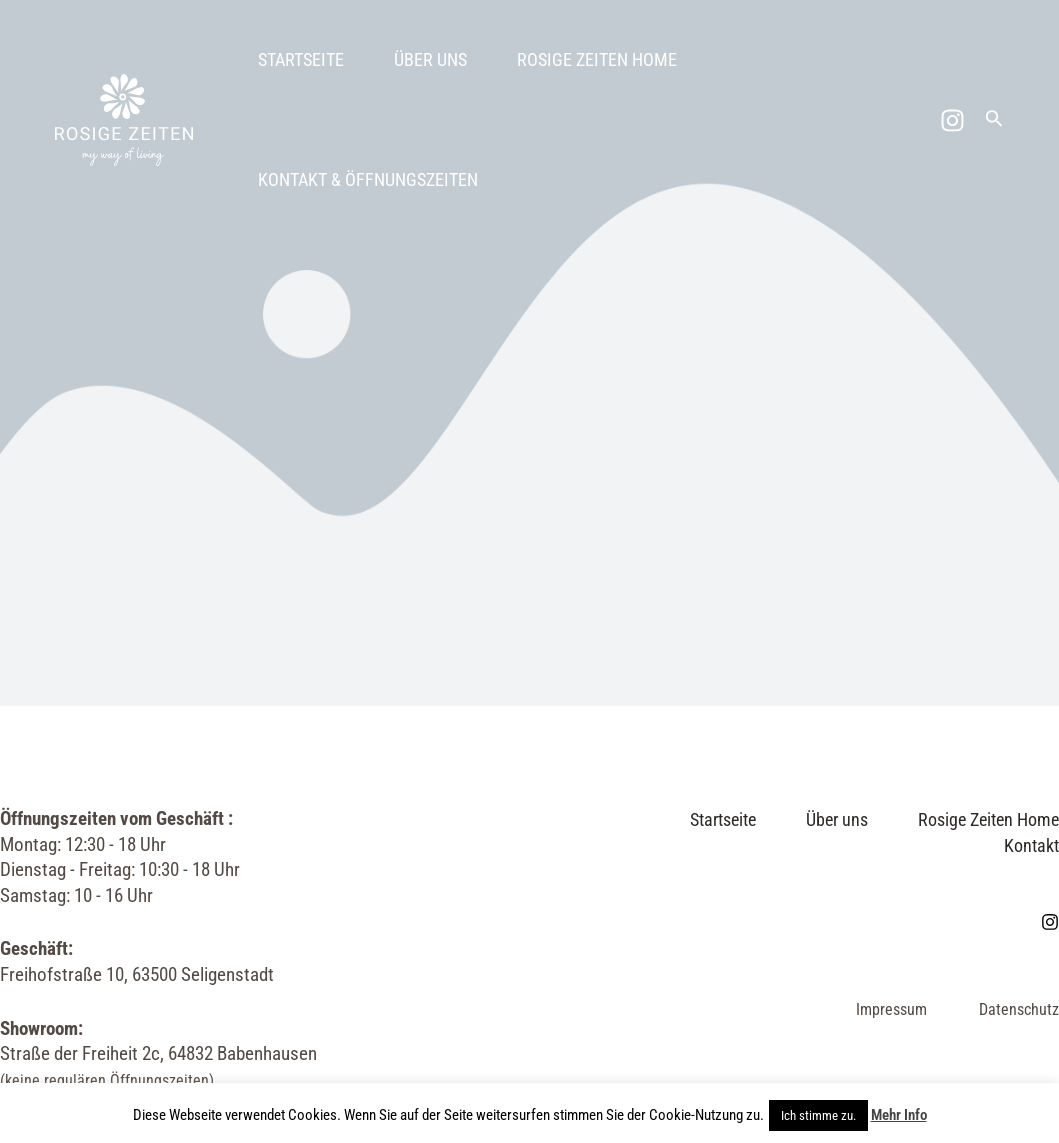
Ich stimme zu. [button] (818, 1115)
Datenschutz (1019, 1009)
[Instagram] (952, 120)
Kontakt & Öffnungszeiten (368, 179)
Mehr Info (899, 1115)
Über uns (430, 59)
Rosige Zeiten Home (597, 59)
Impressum (891, 1009)
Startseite (301, 59)
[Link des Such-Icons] (994, 120)
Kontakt (1031, 845)
